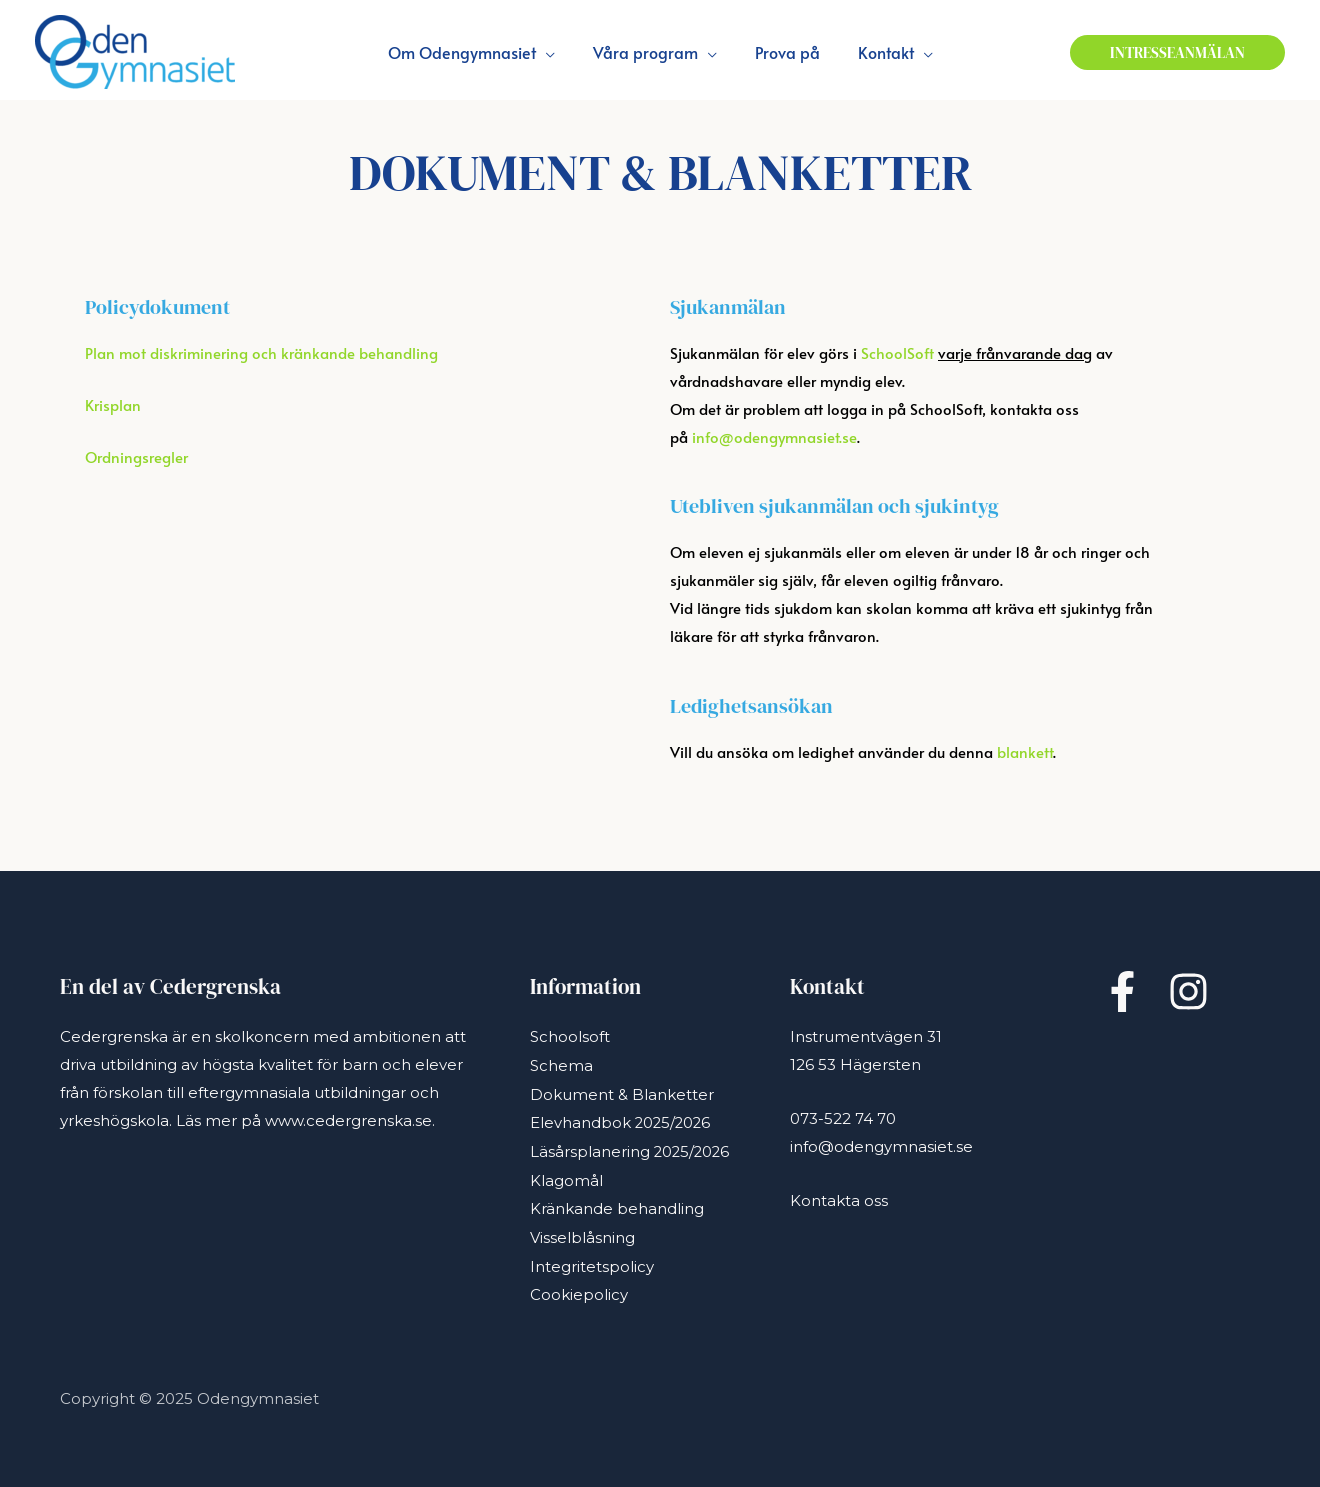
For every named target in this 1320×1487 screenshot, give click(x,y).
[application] (554, 52)
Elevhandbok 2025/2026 (622, 1120)
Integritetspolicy (592, 1259)
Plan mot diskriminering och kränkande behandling (261, 352)
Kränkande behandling (617, 1203)
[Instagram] (1188, 991)
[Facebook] (1122, 991)
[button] (1177, 52)
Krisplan (113, 404)
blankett (1025, 751)
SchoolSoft (897, 352)
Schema (561, 1064)
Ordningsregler (136, 456)
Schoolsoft (570, 1036)
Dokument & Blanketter (622, 1092)
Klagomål (566, 1175)
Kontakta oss (839, 1200)
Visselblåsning (582, 1231)
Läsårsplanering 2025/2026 (631, 1147)
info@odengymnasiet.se (774, 436)
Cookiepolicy (579, 1287)
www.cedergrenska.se (348, 1120)
